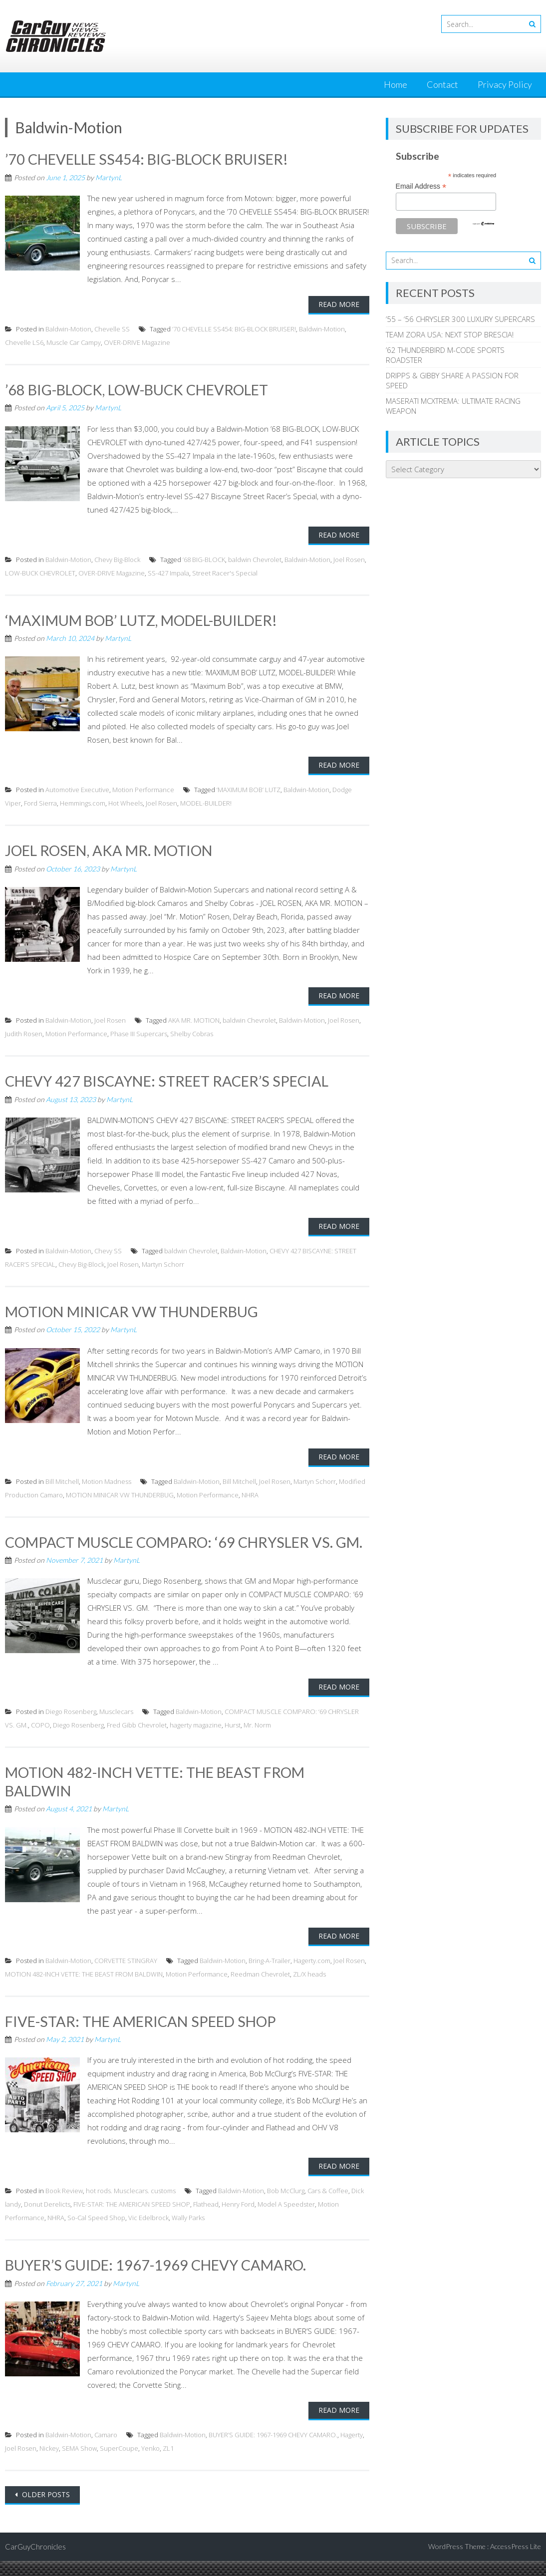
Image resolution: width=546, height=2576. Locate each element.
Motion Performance (143, 789)
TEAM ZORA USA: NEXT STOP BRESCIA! (450, 334)
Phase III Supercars (138, 1032)
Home (395, 84)
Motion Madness (106, 1479)
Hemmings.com (82, 802)
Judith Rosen (23, 1032)
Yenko (150, 2463)
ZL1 (168, 2463)
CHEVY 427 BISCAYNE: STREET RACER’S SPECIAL (173, 1080)
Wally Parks (188, 2233)
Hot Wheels (125, 802)
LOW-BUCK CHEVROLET (40, 572)
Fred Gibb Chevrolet (137, 1740)
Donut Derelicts (47, 2219)
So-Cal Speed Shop (96, 2233)
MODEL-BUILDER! (206, 802)
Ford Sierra (40, 802)
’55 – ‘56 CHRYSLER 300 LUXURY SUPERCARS (460, 319)
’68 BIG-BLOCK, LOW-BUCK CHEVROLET (144, 389)
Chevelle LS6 (24, 341)
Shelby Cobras (191, 1032)
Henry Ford (238, 2219)
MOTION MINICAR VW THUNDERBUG (137, 1310)
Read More (338, 303)
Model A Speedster (286, 2219)
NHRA (250, 1492)
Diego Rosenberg (70, 1727)
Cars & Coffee (327, 2206)
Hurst (233, 1740)
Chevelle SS (112, 328)
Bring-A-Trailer (269, 1976)
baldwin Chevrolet (254, 558)
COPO (40, 1740)
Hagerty (351, 2449)
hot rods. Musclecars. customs (131, 2206)
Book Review (64, 2206)
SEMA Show (79, 2463)
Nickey (49, 2463)
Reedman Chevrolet (260, 1989)
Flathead (206, 2219)
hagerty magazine (196, 1740)
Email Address (421, 186)
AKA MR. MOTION (194, 1019)
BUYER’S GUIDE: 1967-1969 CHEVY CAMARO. (161, 2280)
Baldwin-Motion (68, 328)
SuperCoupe (119, 2463)
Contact (442, 84)
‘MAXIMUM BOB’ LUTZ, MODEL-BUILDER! (149, 619)
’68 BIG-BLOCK (204, 558)
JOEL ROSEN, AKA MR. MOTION (113, 850)
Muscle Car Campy (73, 341)
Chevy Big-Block (117, 558)
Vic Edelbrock (148, 2233)
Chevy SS (108, 1249)
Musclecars (116, 1727)
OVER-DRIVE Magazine (137, 341)
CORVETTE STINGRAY (125, 1976)
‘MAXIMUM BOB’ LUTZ (248, 789)
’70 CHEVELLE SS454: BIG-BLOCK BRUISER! (153, 159)
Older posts (45, 2509)
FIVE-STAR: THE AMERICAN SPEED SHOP (147, 2036)
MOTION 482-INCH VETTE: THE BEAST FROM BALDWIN (84, 1989)
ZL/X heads (309, 1989)
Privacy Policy (505, 84)
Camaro (105, 2449)
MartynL (108, 177)
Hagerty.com (311, 1976)
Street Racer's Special (225, 572)
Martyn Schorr (163, 1262)
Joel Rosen (349, 558)
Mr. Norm (257, 1740)
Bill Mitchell (62, 1479)
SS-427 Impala (168, 572)
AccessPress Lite (515, 2561)
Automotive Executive (77, 789)
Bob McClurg (285, 2206)
